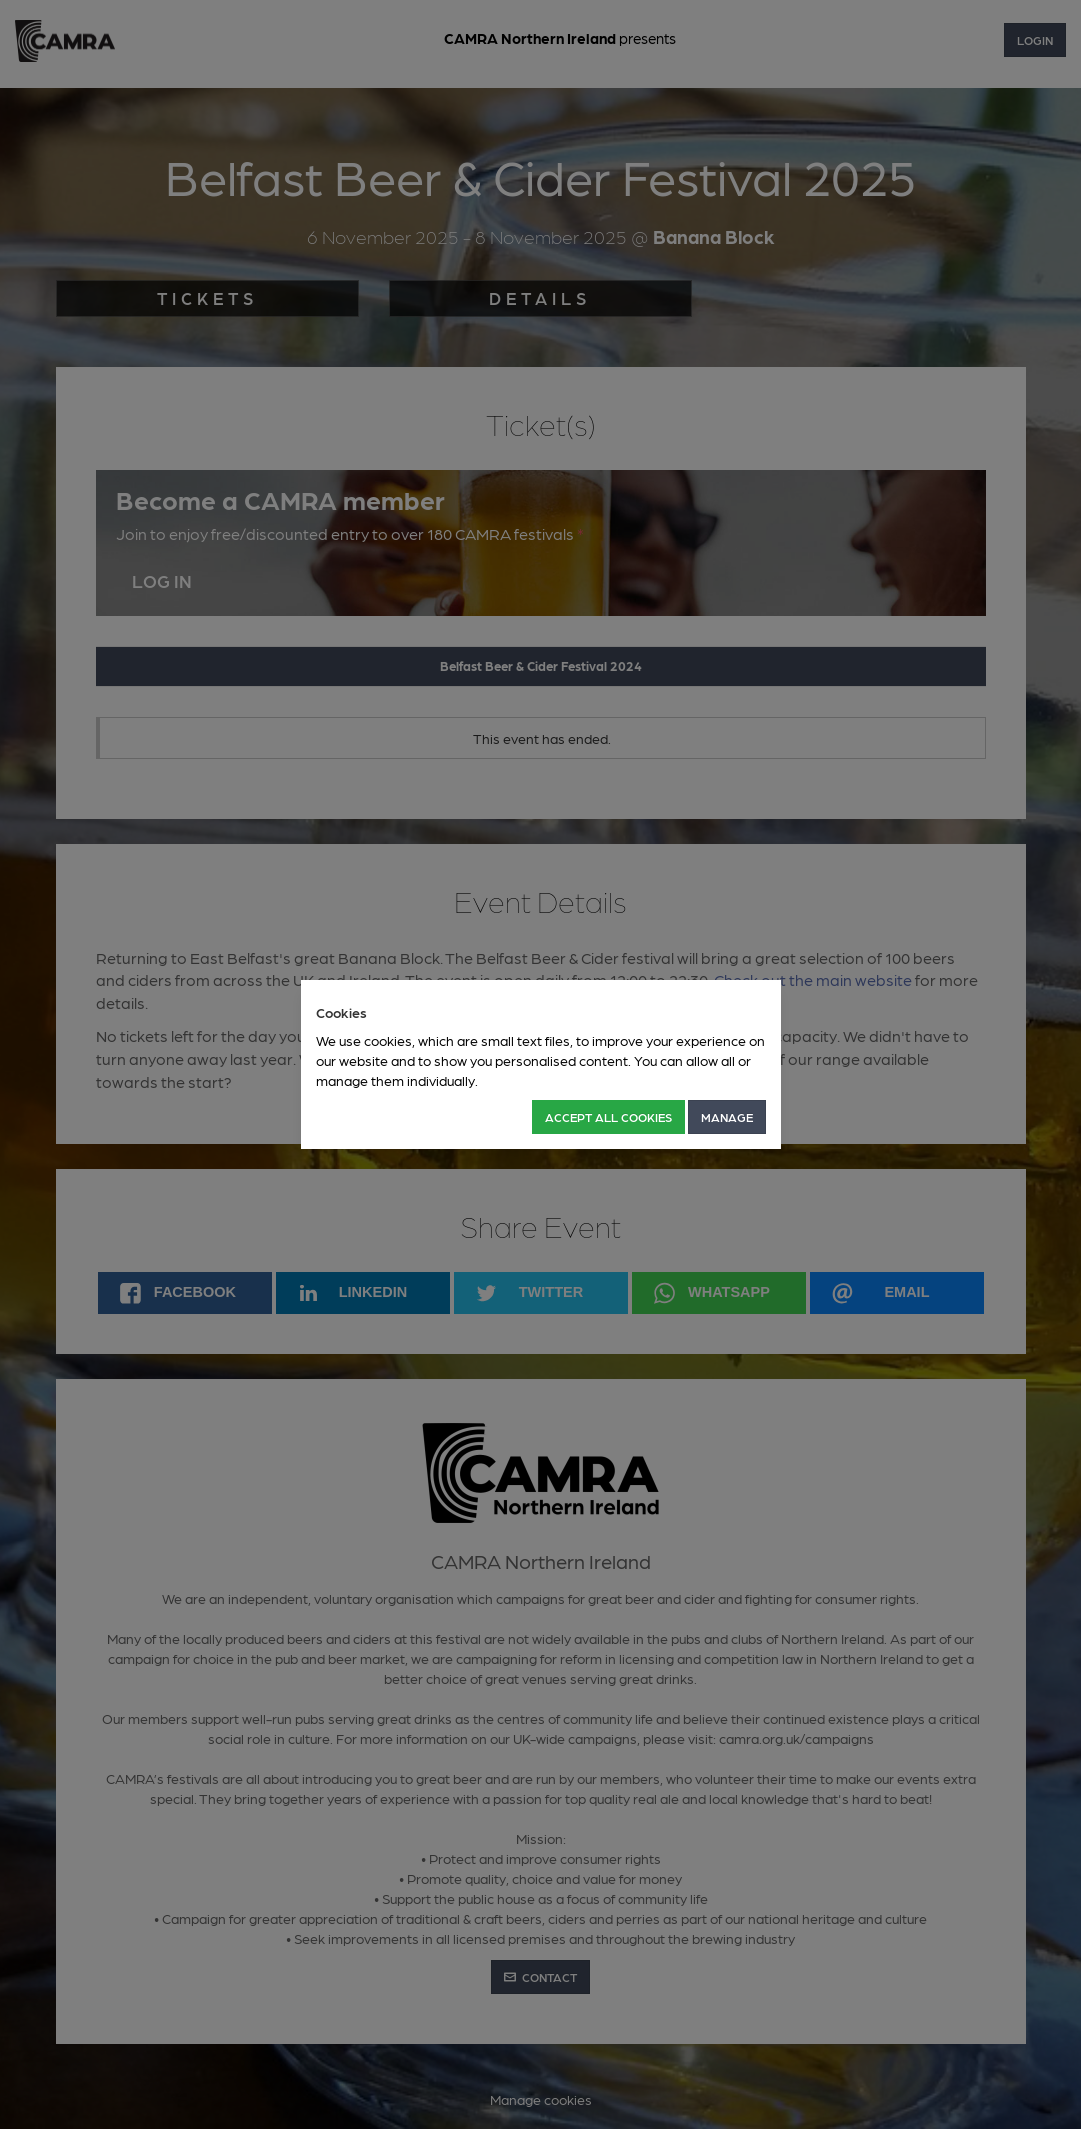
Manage (727, 1117)
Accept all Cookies (608, 1117)
